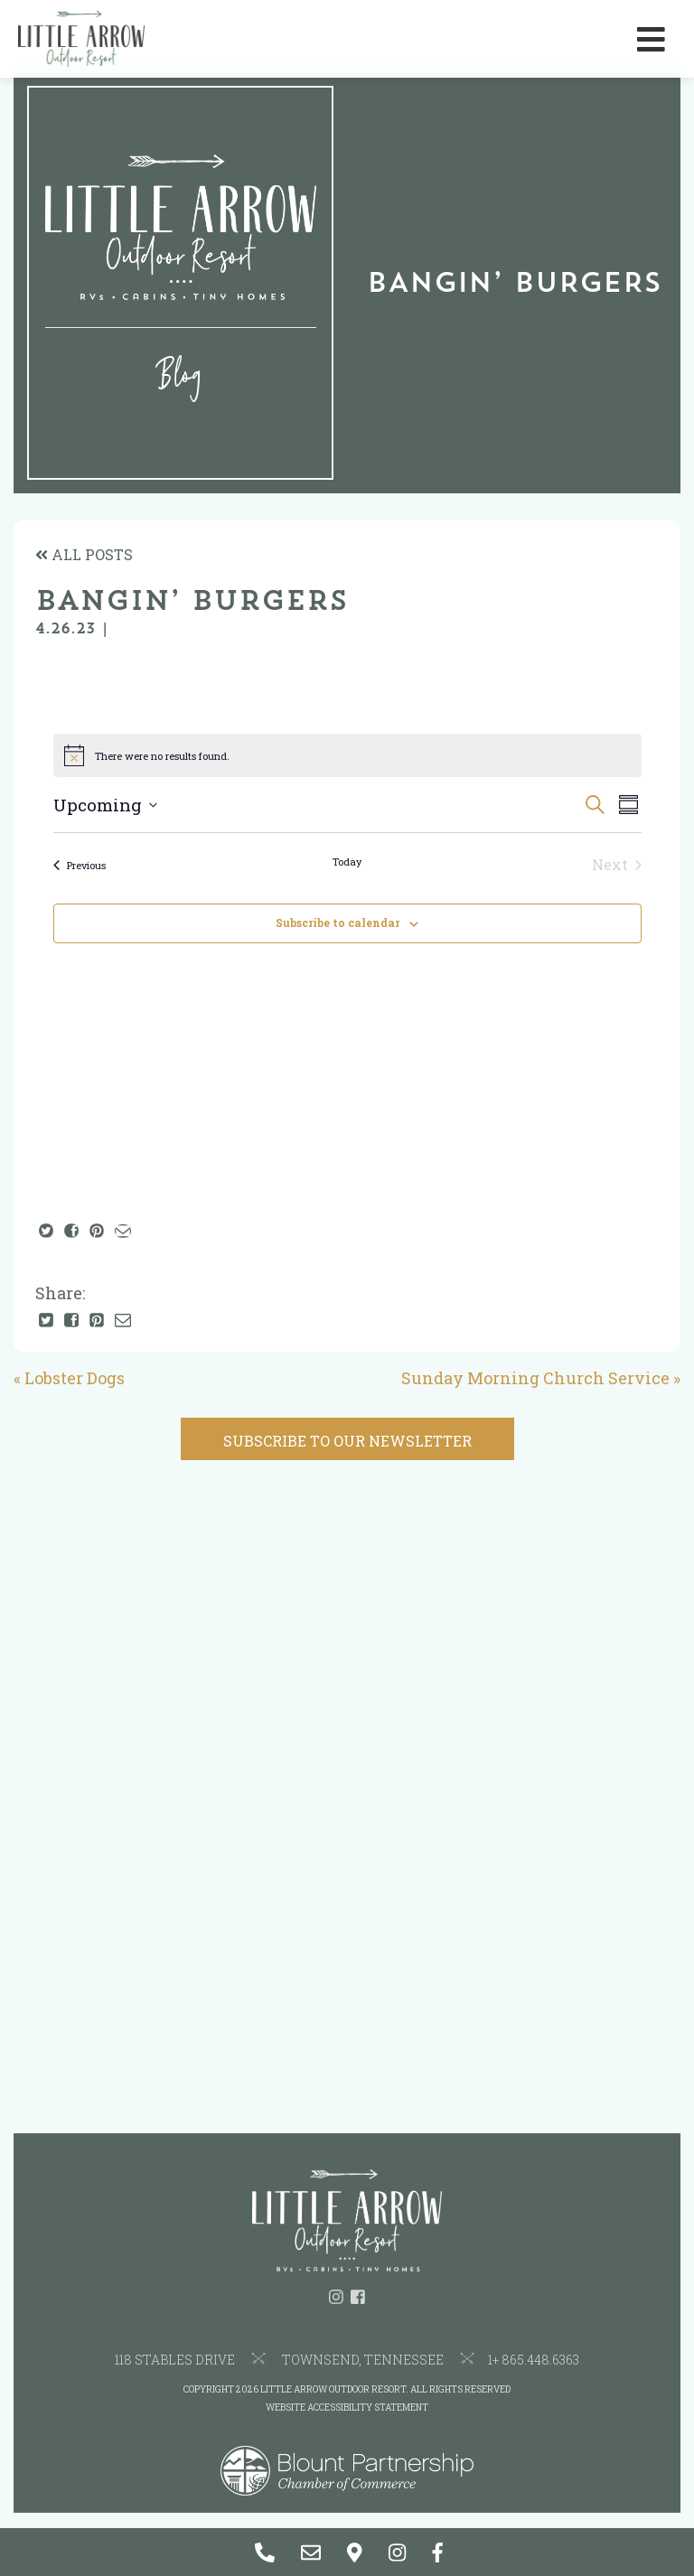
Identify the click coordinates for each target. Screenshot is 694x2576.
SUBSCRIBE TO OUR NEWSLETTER (347, 1440)
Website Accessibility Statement (347, 2407)
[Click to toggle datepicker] (105, 805)
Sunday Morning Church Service (535, 1378)
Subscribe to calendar (337, 922)
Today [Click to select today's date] (347, 861)
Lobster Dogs (74, 1378)
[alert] (347, 755)
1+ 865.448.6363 (533, 2359)
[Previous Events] (79, 865)
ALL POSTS (84, 554)
